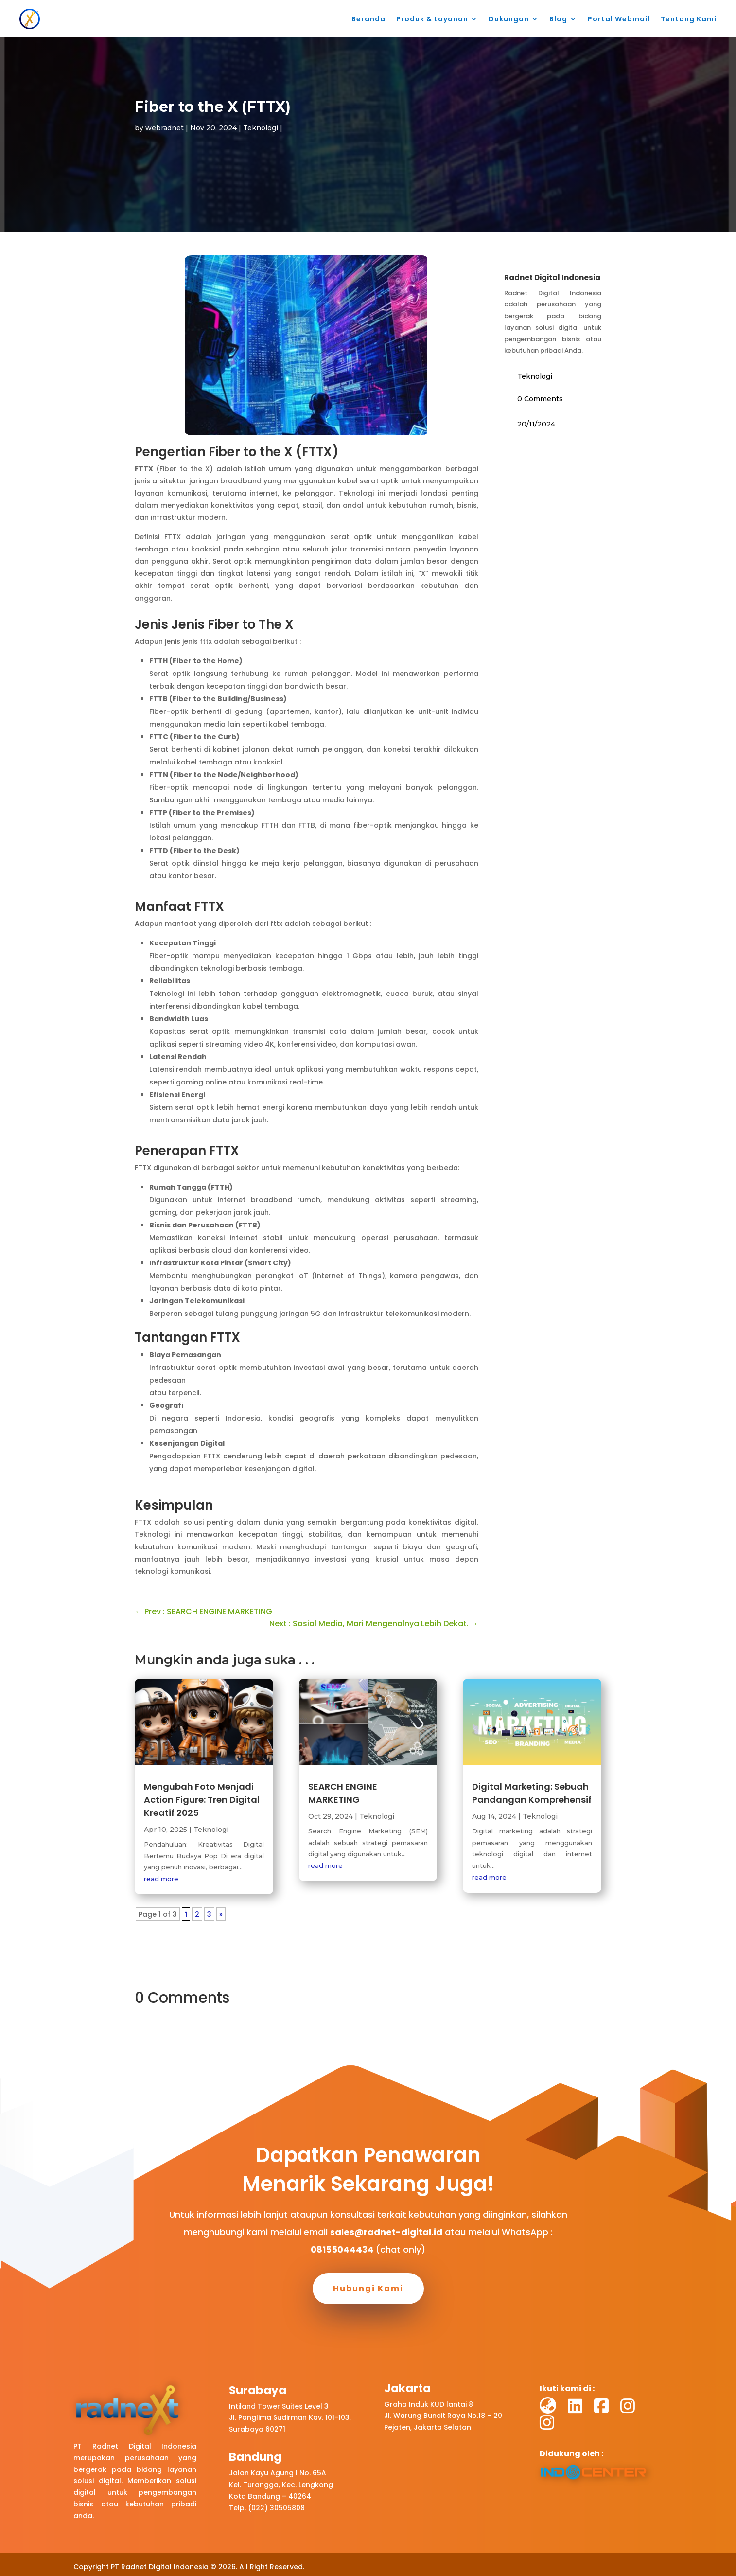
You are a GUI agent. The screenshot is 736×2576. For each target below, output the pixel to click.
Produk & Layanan (432, 19)
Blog (558, 19)
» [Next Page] (221, 1914)
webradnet (164, 128)
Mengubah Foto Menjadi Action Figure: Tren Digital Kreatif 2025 (202, 1799)
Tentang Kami (689, 19)
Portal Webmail (619, 19)
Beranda (368, 19)
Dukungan (509, 19)
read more (161, 1879)
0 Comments (540, 398)
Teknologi (260, 128)
